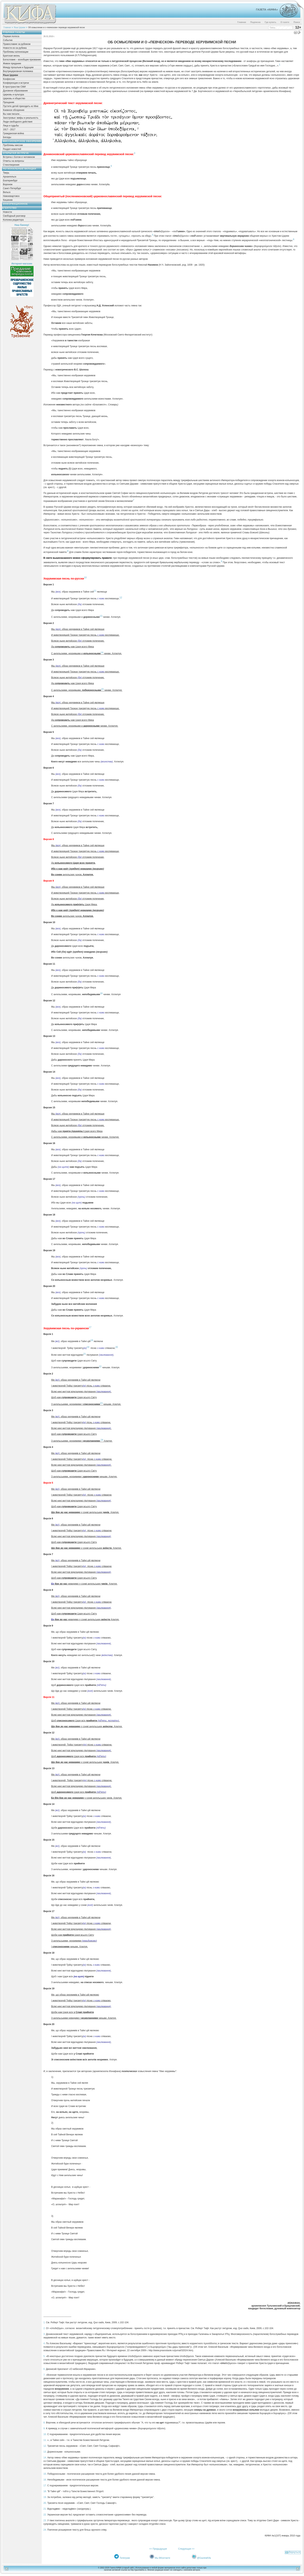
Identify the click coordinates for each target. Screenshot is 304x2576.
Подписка (255, 22)
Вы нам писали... (12, 114)
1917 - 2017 (9, 129)
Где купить (270, 22)
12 (120, 597)
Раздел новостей (12, 149)
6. (44, 2369)
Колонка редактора (13, 219)
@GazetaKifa (204, 2558)
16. (45, 2479)
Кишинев (8, 200)
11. (45, 2440)
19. (45, 2497)
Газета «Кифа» (267, 9)
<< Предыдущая (158, 2548)
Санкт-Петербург (12, 188)
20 (116, 1347)
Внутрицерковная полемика (18, 71)
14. (45, 2457)
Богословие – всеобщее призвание (22, 59)
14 (102, 652)
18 (92, 1340)
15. (45, 2474)
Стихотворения (11, 164)
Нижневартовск (11, 196)
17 (90, 1327)
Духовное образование (15, 90)
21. (45, 2508)
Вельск (6, 192)
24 (102, 1440)
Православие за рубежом (16, 44)
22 (100, 1366)
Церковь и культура (13, 94)
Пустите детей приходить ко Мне (20, 106)
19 (88, 1347)
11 (95, 590)
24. (45, 2529)
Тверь (6, 172)
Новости (7, 212)
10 (85, 577)
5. (44, 2356)
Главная (241, 22)
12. (45, 2446)
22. (45, 2514)
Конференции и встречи (16, 83)
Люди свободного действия (17, 121)
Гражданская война (13, 133)
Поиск (297, 22)
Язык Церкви (19, 27)
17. (45, 2485)
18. (45, 2491)
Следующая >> (186, 2548)
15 (102, 689)
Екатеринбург (10, 180)
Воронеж (7, 184)
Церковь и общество (14, 98)
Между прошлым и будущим (18, 67)
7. (44, 2375)
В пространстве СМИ (14, 86)
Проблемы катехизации (15, 51)
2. (44, 2328)
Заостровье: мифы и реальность (20, 117)
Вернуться (294, 2552)
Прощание (8, 102)
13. (45, 2451)
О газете (285, 22)
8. (44, 2422)
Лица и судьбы (11, 125)
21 (84, 1354)
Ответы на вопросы (13, 161)
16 (101, 993)
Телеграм (125, 2558)
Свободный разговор (14, 216)
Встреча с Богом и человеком (19, 157)
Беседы (7, 137)
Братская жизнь (11, 55)
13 (101, 616)
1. (44, 2322)
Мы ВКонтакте (162, 2558)
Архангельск (9, 176)
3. (44, 2334)
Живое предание (12, 63)
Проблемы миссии (13, 145)
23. (45, 2520)
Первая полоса (11, 36)
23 (101, 1403)
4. (44, 2343)
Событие (8, 40)
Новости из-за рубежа (15, 48)
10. (45, 2434)
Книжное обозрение (13, 110)
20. (45, 2503)
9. (44, 2428)
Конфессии (9, 79)
